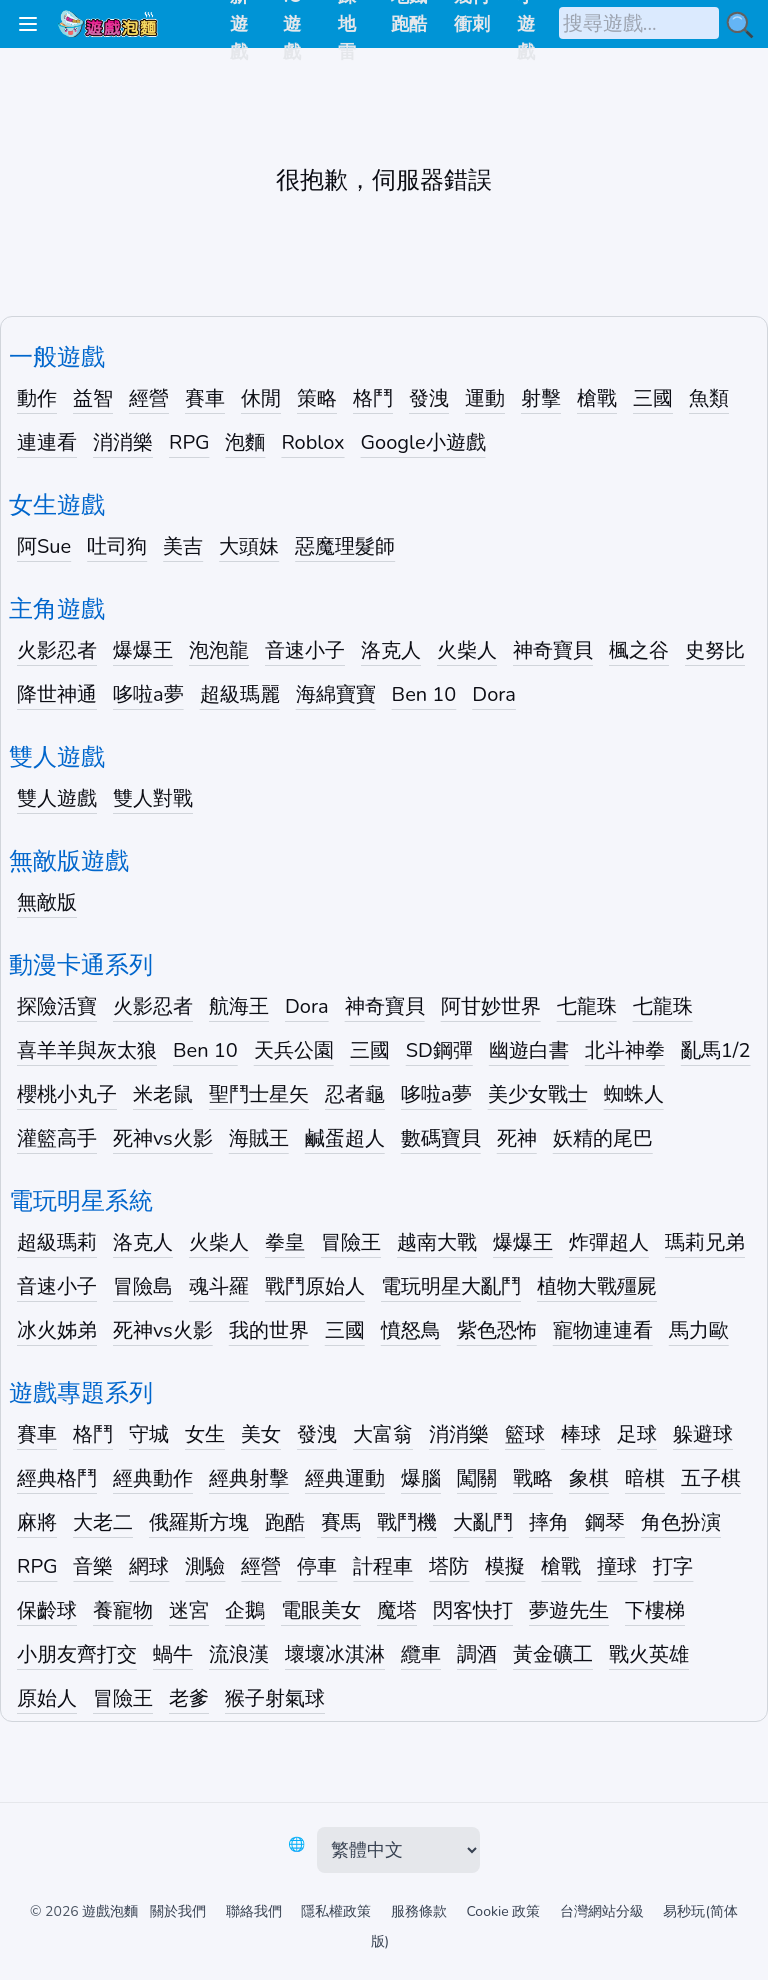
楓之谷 (639, 650)
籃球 (525, 1434)
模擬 (505, 1566)
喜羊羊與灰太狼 (87, 1050)
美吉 (183, 546)
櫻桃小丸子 (67, 1094)
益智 (93, 398)
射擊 (541, 398)
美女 (261, 1434)
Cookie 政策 (503, 1911)
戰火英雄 (649, 1654)
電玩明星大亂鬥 (451, 1286)
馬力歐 (699, 1330)
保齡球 (47, 1610)
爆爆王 (143, 650)
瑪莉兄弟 (705, 1242)
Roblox (312, 442)
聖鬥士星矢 (259, 1094)
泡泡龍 (219, 650)
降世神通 (57, 694)
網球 (149, 1566)
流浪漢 (239, 1654)
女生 (205, 1434)
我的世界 (269, 1330)
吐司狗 (117, 546)
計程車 (383, 1566)
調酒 (477, 1654)
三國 (653, 398)
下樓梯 (655, 1610)
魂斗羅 (219, 1286)
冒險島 (143, 1286)
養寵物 (123, 1610)
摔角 (549, 1522)
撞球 (617, 1566)
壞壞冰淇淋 (335, 1654)
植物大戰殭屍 (597, 1286)
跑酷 (285, 1522)
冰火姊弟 (57, 1330)
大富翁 (383, 1434)
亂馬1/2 (716, 1050)
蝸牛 (173, 1654)
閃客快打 (473, 1610)
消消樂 (123, 442)
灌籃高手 (57, 1138)
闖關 (477, 1478)
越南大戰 (437, 1242)
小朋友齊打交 (77, 1654)
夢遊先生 (569, 1610)
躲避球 (703, 1434)
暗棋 (645, 1478)
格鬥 (373, 398)
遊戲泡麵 (110, 1911)
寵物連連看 (603, 1330)
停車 (317, 1566)
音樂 (93, 1566)
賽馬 (341, 1522)
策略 (317, 398)
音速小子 (305, 650)
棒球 (581, 1434)
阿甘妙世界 (491, 1006)
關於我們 (178, 1911)
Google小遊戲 (423, 442)
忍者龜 (355, 1094)
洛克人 (391, 650)
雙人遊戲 (57, 798)
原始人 (47, 1698)
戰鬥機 (407, 1522)
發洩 (429, 398)
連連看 (47, 442)
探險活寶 (57, 1006)
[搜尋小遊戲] (740, 25)
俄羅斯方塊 (199, 1522)
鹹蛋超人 (345, 1138)
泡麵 (245, 442)
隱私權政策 (336, 1911)
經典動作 (153, 1478)
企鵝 (245, 1610)
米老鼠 (163, 1094)
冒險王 (351, 1242)
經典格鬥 (57, 1478)
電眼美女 (321, 1610)
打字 (673, 1566)
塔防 (449, 1566)
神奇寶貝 (553, 650)
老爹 (189, 1698)
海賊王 (259, 1138)
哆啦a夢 (148, 694)
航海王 (239, 1006)
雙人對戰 (153, 798)
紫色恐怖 (497, 1330)
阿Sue (44, 546)
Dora (494, 694)
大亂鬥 (483, 1522)
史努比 (715, 650)
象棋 (589, 1478)
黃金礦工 (553, 1654)
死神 (517, 1138)
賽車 (205, 398)
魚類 (709, 398)
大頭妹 (249, 546)
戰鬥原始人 (315, 1286)
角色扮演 (681, 1522)
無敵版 (47, 902)
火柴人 (467, 650)
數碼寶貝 (441, 1138)
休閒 (261, 398)
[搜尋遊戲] (639, 23)
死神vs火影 (163, 1138)
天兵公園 (294, 1050)
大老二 (103, 1522)
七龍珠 (587, 1006)
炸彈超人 (609, 1242)
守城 (149, 1434)
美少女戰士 (538, 1094)
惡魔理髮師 (345, 546)
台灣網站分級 (602, 1911)
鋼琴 (605, 1522)
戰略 (533, 1478)
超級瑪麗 (240, 694)
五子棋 (711, 1478)
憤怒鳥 (411, 1330)
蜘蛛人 (634, 1094)
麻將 (37, 1522)
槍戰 (597, 398)
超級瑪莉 (57, 1242)
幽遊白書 (529, 1050)
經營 (149, 398)
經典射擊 (249, 1478)
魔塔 (397, 1610)
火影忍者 (57, 650)
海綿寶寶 (336, 694)
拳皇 (285, 1242)
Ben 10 (424, 694)
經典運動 (345, 1478)
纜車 (421, 1654)
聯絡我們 (254, 1911)
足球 (637, 1434)
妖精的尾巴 (603, 1138)
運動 (485, 398)
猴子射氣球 (275, 1698)
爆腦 (421, 1478)
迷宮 (189, 1610)
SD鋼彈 (439, 1050)
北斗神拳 (625, 1050)
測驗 (205, 1566)
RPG (189, 442)
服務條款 (419, 1911)
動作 (37, 398)
